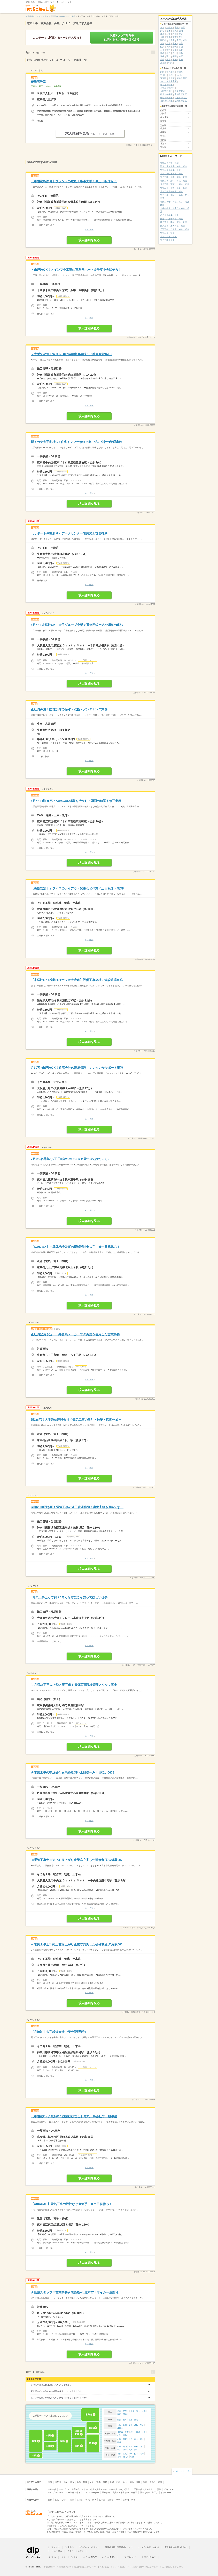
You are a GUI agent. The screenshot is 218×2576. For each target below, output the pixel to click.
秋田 (143, 2432)
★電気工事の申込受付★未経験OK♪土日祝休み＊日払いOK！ (73, 1772)
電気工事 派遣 (167, 233)
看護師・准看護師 (120, 2492)
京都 (130, 2425)
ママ (118, 2500)
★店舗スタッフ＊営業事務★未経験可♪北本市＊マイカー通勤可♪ (75, 2292)
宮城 (138, 2432)
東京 (119, 2411)
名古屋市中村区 (167, 88)
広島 (119, 2446)
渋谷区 (171, 75)
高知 (136, 2449)
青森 (127, 2432)
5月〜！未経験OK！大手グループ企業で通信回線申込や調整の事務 (77, 625)
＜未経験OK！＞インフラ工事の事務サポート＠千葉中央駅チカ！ (76, 269)
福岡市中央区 (166, 101)
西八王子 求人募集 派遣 (172, 226)
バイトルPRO (108, 2557)
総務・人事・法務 (98, 2489)
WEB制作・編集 (73, 2492)
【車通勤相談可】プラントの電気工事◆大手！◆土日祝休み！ (74, 181)
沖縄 (132, 2457)
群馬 (125, 2414)
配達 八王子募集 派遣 (171, 218)
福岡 (119, 2454)
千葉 (132, 2411)
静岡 (136, 2420)
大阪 (119, 2425)
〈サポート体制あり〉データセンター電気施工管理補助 (69, 533)
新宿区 (180, 72)
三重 (130, 2420)
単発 (57, 2500)
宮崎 (119, 2457)
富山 (136, 2439)
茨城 (143, 2411)
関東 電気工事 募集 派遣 (173, 166)
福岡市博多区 (181, 101)
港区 (162, 72)
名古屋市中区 (166, 84)
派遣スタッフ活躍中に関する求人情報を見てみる (121, 37)
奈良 (142, 2425)
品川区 (180, 75)
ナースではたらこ (128, 2557)
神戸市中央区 (166, 94)
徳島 (125, 2449)
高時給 (102, 2500)
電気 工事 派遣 (168, 236)
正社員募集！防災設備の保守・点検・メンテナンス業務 (69, 709)
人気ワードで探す (75, 2551)
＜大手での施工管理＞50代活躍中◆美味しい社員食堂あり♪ (71, 354)
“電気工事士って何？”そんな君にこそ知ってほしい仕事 (69, 1597)
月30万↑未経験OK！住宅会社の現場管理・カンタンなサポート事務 (77, 1067)
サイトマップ (54, 2547)
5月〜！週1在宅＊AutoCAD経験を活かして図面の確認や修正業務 (76, 801)
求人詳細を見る (90, 133)
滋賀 (136, 2425)
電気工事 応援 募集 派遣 (173, 188)
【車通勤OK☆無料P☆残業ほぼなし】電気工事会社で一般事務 (74, 2116)
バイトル (52, 2557)
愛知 (119, 2420)
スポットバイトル (69, 2557)
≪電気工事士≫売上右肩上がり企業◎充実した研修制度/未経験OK (76, 1860)
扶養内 (126, 2500)
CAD (172, 2489)
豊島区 (171, 78)
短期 (50, 2500)
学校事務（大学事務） (144, 2489)
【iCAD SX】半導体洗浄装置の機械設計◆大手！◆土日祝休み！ (75, 1246)
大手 (133, 2500)
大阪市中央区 (166, 91)
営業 (159, 2489)
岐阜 (125, 2420)
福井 (119, 2442)
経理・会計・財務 (80, 2489)
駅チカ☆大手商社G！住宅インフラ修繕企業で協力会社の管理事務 (76, 442)
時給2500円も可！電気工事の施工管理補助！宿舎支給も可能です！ (77, 1507)
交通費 (110, 2500)
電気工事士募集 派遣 (170, 170)
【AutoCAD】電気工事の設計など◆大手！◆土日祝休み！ (71, 2204)
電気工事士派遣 (167, 240)
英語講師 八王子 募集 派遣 (174, 229)
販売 (166, 2489)
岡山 (125, 2446)
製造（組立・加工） (149, 2492)
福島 (125, 2435)
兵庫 (125, 2425)
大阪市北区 (180, 91)
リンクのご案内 (55, 2551)
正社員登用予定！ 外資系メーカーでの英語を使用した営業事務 (75, 1334)
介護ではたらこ (149, 2557)
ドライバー (166, 2492)
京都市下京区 (181, 94)
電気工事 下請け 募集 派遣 (174, 184)
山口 (142, 2446)
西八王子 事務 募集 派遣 (173, 222)
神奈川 (126, 2411)
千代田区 (170, 72)
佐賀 (125, 2454)
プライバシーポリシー (89, 2547)
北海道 (120, 2432)
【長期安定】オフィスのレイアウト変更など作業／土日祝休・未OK (77, 888)
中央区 (163, 75)
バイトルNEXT (90, 2557)
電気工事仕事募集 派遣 (171, 173)
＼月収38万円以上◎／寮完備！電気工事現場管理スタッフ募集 (74, 1684)
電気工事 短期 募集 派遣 (173, 177)
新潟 (130, 2439)
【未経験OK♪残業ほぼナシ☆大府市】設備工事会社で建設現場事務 (77, 980)
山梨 (119, 2439)
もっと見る (89, 229)
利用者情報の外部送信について (119, 2547)
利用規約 (69, 2547)
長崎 (130, 2454)
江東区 (163, 78)
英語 (72, 2500)
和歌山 (120, 2428)
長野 (125, 2439)
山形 (119, 2435)
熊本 (136, 2454)
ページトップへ (183, 2471)
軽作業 (134, 2492)
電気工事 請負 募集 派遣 (173, 181)
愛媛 (130, 2449)
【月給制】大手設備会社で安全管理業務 (58, 2032)
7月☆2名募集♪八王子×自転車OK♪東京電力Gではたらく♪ (70, 1159)
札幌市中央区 (181, 97)
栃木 (119, 2414)
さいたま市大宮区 (168, 81)
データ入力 (64, 2489)
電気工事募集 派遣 (169, 163)
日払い (64, 2500)
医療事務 (106, 2492)
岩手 (132, 2432)
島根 (136, 2446)
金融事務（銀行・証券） (120, 2489)
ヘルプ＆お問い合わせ (149, 2547)
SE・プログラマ (55, 2492)
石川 (142, 2439)
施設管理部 (38, 81)
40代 (87, 2500)
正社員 (80, 2500)
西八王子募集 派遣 (169, 215)
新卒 (94, 2500)
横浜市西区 (182, 78)
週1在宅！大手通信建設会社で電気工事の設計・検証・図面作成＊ (76, 1419)
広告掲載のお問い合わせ (176, 2547)
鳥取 (130, 2446)
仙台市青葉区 (166, 97)
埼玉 (138, 2411)
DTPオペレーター (91, 2492)
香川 (119, 2449)
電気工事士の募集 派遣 (171, 191)
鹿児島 (126, 2457)
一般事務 (52, 2489)
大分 (142, 2454)
